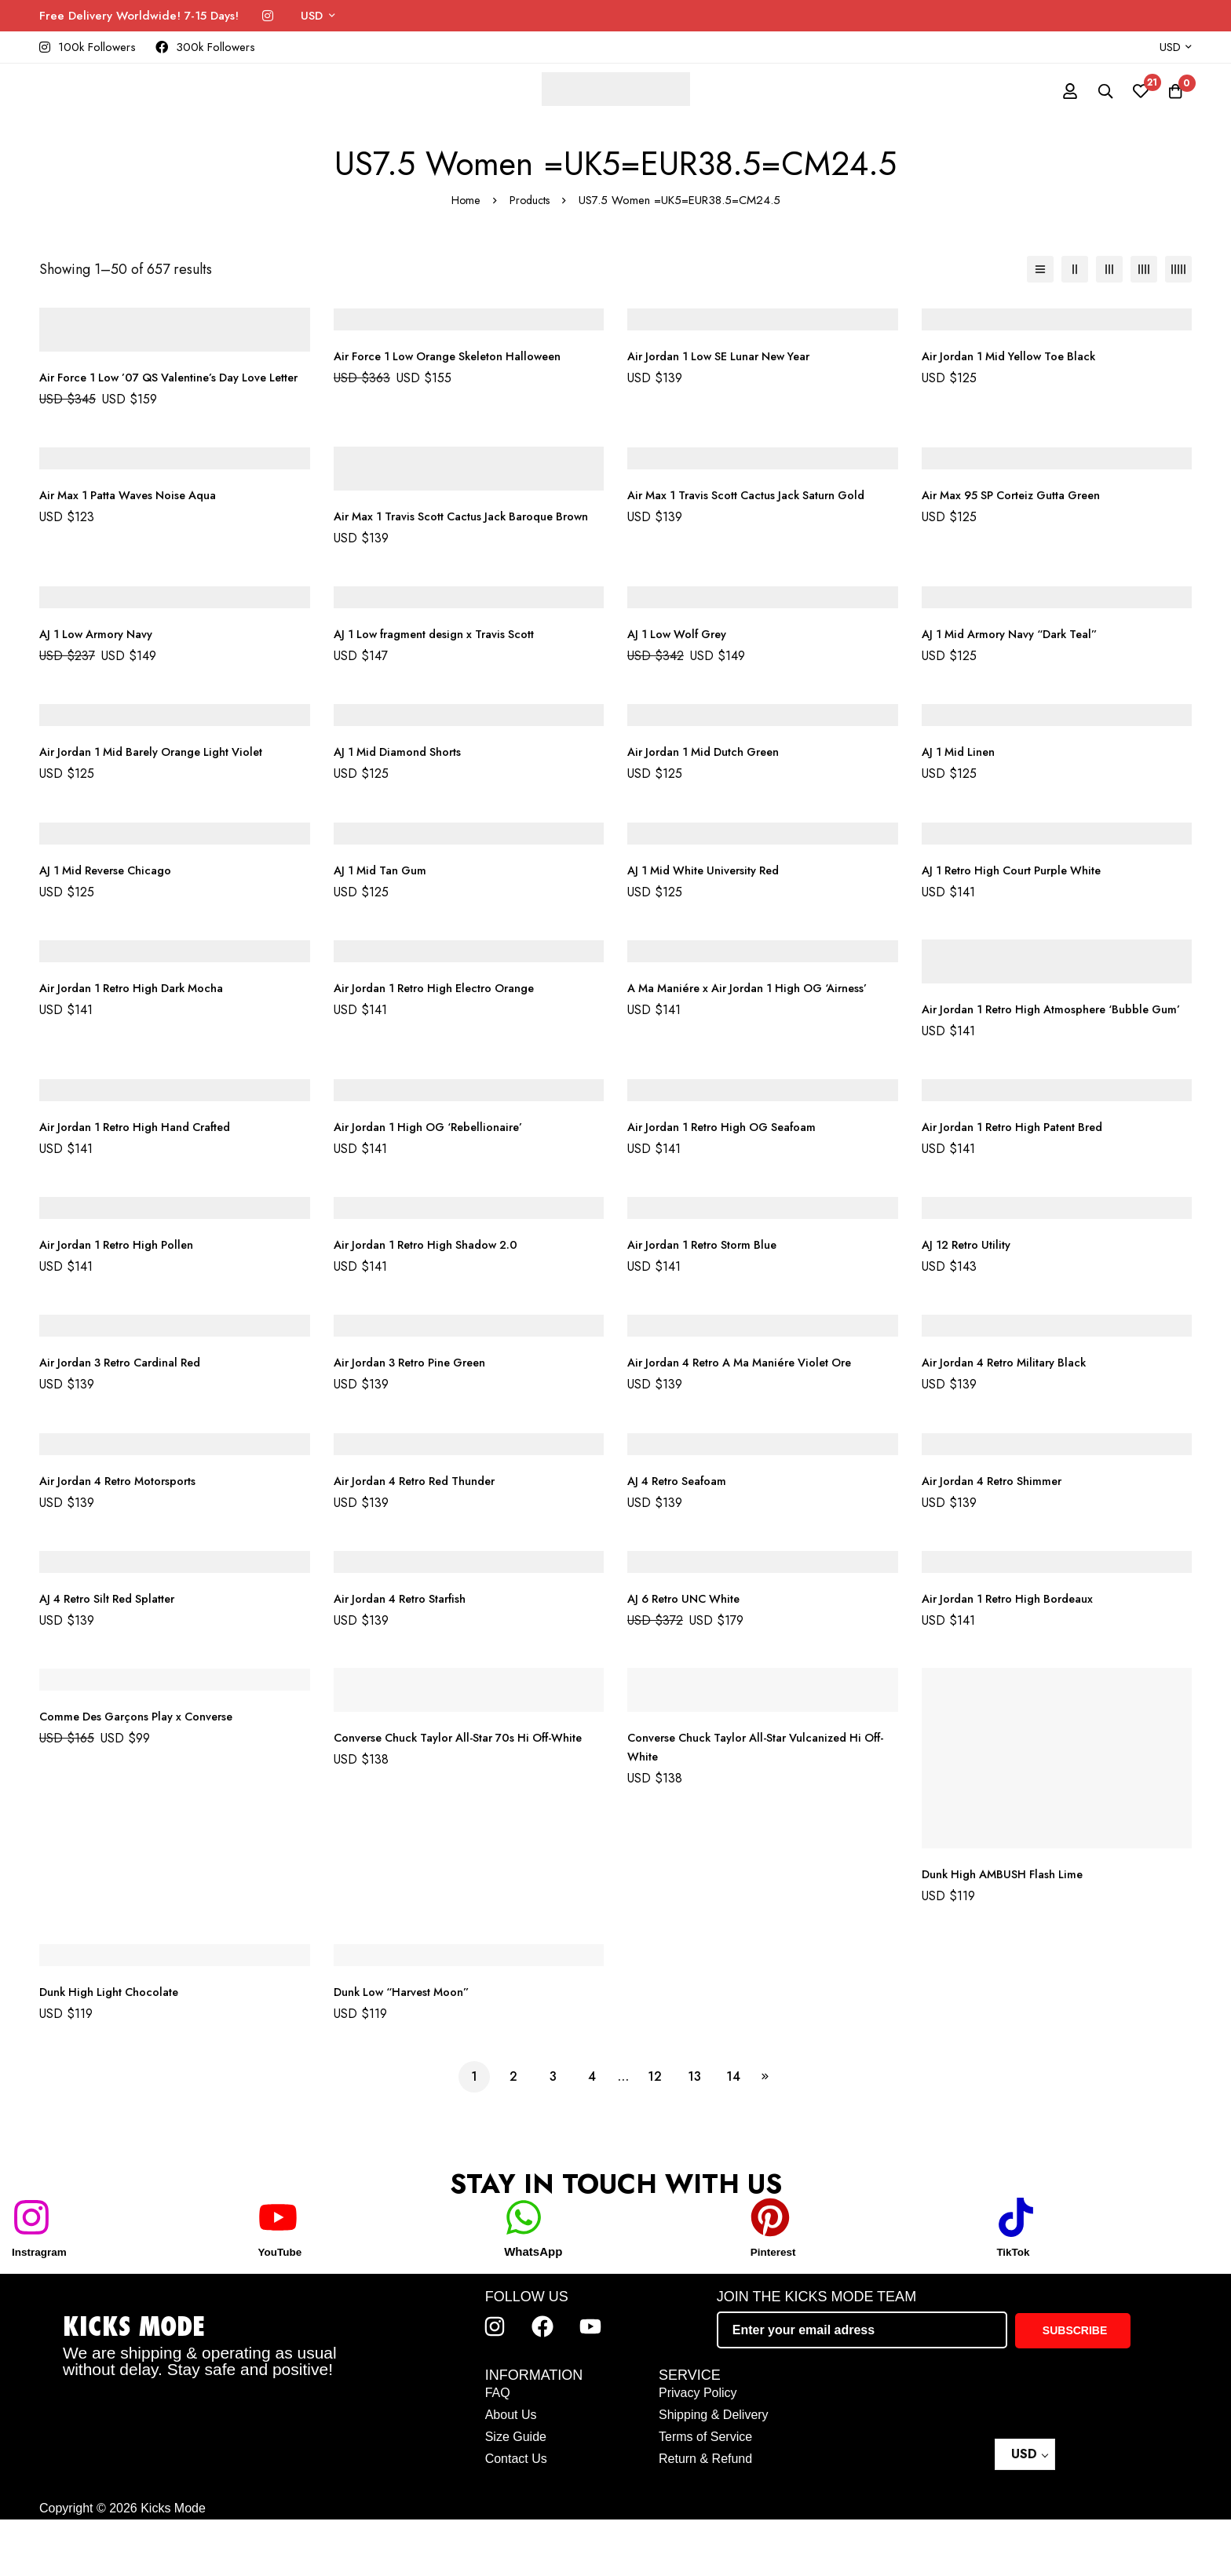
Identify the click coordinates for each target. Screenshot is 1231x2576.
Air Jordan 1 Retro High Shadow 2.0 (437, 1301)
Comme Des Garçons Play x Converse (146, 1773)
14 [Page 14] (733, 2133)
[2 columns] (1074, 269)
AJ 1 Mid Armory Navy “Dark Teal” (1020, 671)
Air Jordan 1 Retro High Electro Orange (447, 1025)
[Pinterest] (770, 2273)
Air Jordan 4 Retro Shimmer (1000, 1537)
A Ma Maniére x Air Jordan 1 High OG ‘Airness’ (760, 1025)
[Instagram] (268, 16)
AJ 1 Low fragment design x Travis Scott (447, 671)
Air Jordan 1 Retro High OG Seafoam (733, 1183)
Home (464, 200)
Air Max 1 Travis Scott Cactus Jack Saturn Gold (762, 514)
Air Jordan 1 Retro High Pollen (126, 1301)
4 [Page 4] (592, 2133)
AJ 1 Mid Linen (962, 789)
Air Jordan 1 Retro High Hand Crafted (148, 1183)
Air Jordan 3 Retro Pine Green (420, 1419)
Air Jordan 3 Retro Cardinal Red (131, 1419)
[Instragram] (31, 2273)
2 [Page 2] (513, 2133)
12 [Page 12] (655, 2133)
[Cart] (1171, 91)
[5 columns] (1178, 269)
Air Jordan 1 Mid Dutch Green (712, 789)
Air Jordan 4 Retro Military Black (1015, 1419)
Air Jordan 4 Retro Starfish (409, 1655)
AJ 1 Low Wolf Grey (683, 671)
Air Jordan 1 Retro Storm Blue (712, 1301)
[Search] (1092, 91)
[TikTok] (1016, 2273)
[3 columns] (1109, 269)
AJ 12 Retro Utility (973, 1301)
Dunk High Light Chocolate (117, 2048)
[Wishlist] (1132, 91)
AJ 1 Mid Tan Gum (385, 908)
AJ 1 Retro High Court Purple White (1024, 908)
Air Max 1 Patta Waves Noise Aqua (138, 514)
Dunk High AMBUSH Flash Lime (1010, 1930)
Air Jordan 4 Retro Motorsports (128, 1537)
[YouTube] (278, 2273)
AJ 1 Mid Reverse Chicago (113, 908)
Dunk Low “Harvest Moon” (410, 2048)
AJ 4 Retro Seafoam (683, 1537)
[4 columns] (1144, 269)
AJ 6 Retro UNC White (691, 1655)
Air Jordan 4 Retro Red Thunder (425, 1537)
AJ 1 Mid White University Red (712, 908)
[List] (1040, 269)
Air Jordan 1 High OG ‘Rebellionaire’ (438, 1183)
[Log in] (1053, 91)
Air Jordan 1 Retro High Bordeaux (1018, 1655)
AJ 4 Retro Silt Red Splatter (117, 1655)
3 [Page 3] (553, 2133)
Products (530, 200)
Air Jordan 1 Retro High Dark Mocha (143, 1025)
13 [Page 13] (694, 2133)
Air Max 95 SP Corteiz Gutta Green (1024, 514)
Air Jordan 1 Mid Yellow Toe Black (1018, 356)
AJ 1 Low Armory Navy (102, 671)
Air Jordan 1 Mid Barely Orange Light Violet (165, 789)
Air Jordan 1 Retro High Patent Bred (1025, 1183)
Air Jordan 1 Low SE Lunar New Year (731, 356)
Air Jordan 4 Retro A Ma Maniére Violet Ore (754, 1419)
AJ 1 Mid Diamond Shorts (405, 789)
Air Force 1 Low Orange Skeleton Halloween (461, 356)
